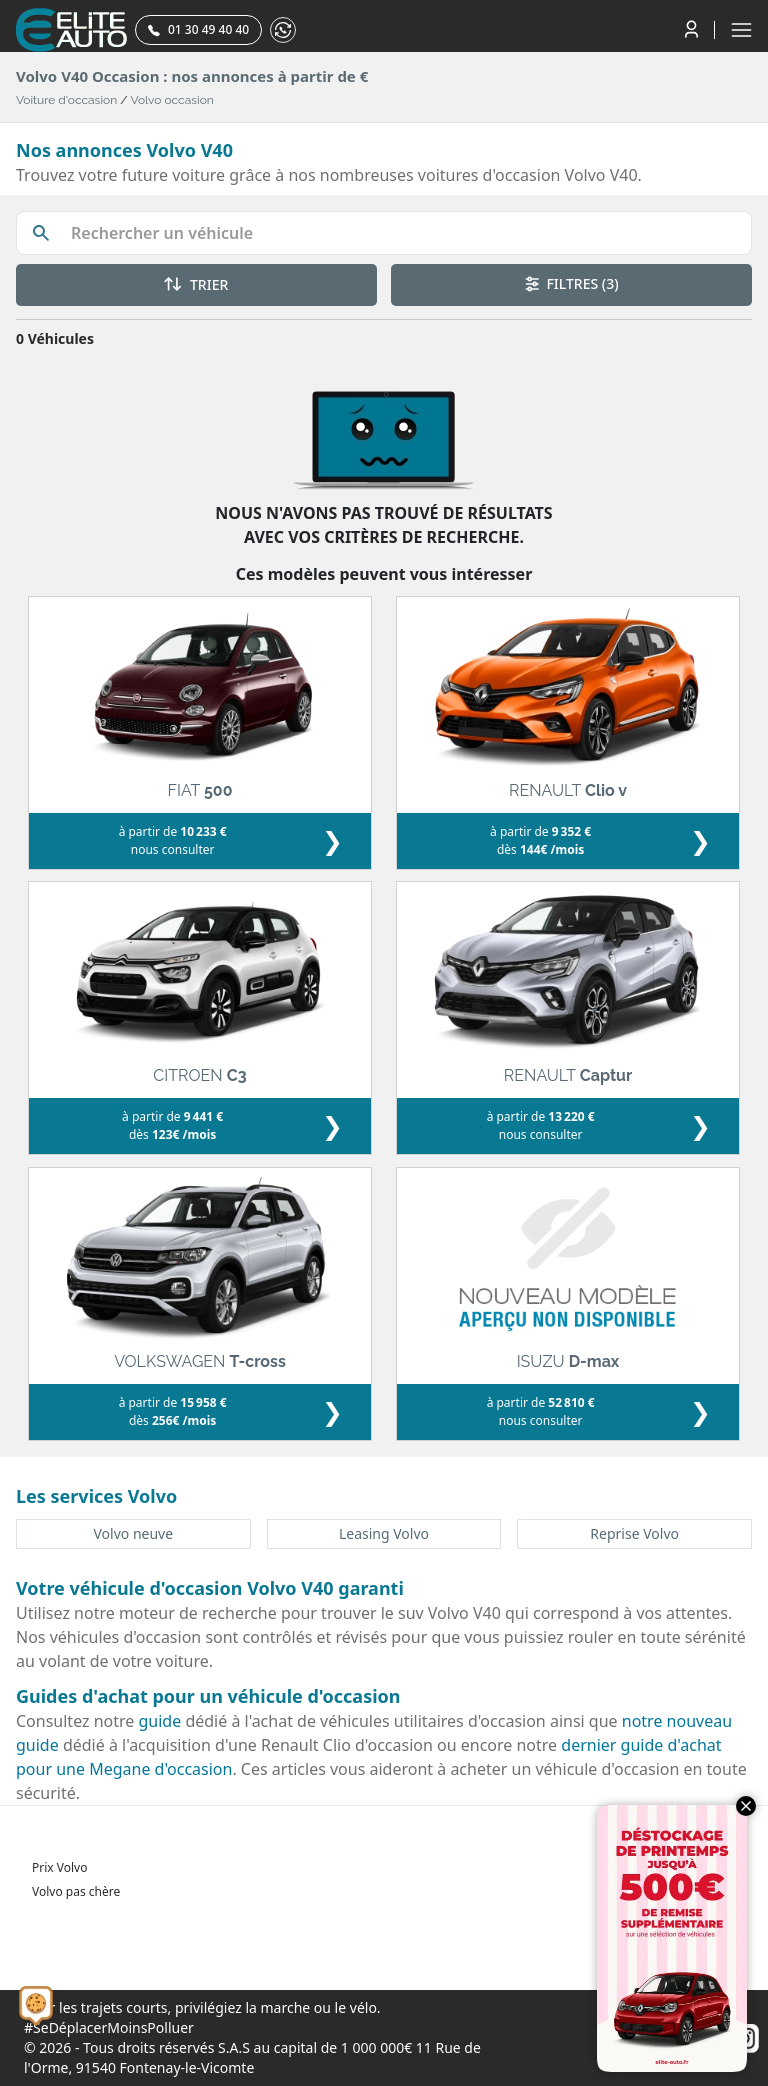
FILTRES (572, 283)
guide (160, 1721)
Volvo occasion (172, 100)
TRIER (196, 284)
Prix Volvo (59, 1867)
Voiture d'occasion (66, 100)
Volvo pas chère (76, 1891)
